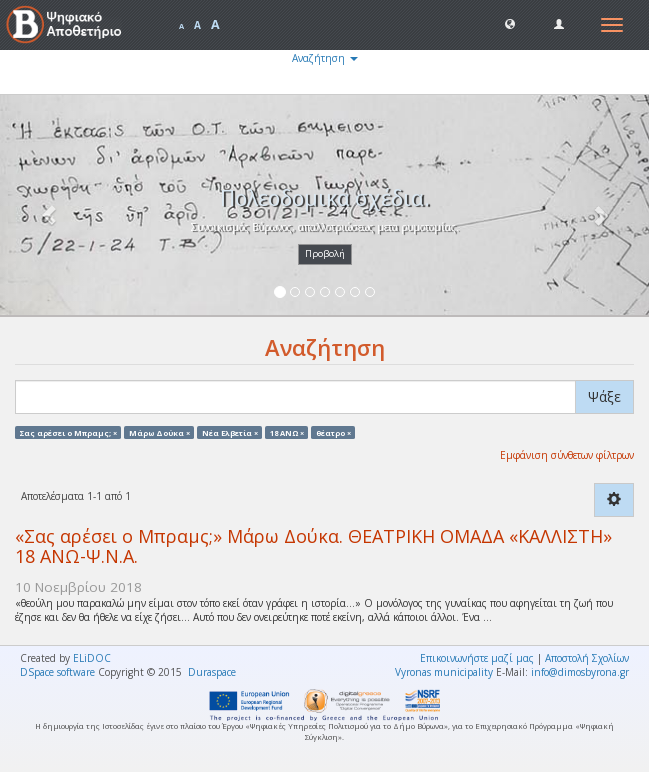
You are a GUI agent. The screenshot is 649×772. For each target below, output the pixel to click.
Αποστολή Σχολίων (587, 658)
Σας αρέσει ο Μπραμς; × (68, 432)
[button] (510, 23)
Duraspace (212, 672)
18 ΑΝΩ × (287, 432)
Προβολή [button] (325, 253)
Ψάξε (604, 396)
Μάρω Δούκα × (159, 432)
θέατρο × (333, 432)
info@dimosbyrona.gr (580, 672)
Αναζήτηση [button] (325, 58)
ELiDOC (92, 658)
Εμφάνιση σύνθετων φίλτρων (567, 455)
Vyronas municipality (444, 672)
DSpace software (57, 672)
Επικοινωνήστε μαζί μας (477, 658)
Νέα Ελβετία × (230, 432)
